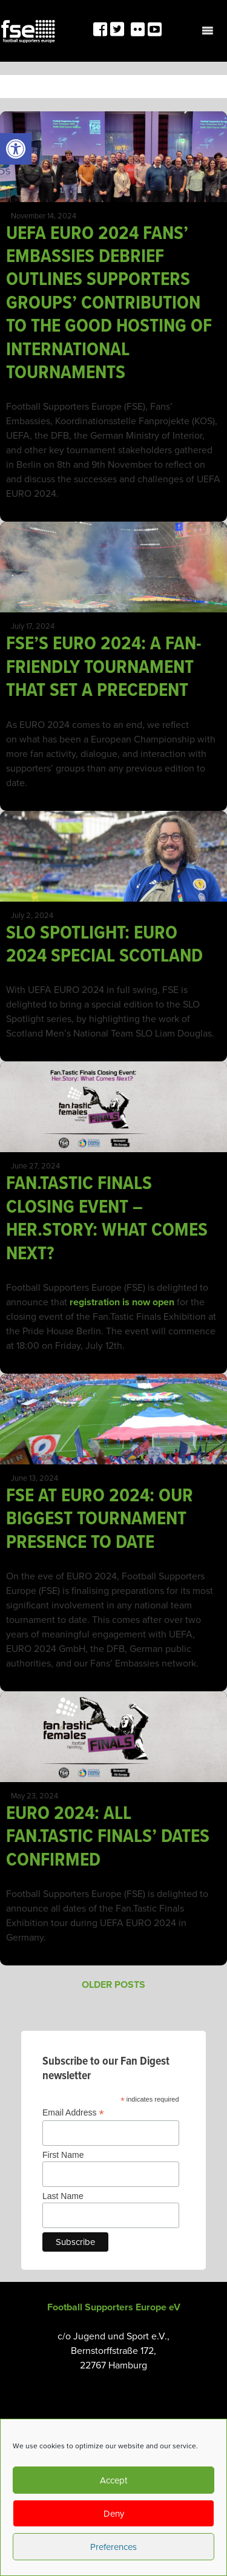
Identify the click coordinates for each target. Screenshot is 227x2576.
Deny (114, 2513)
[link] (15, 149)
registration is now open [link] (122, 1302)
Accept (113, 2480)
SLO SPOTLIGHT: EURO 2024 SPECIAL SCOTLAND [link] (106, 945)
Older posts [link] (113, 1985)
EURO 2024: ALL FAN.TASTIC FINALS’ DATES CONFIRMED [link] (107, 1837)
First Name (63, 2155)
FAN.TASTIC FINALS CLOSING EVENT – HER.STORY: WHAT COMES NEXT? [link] (107, 1219)
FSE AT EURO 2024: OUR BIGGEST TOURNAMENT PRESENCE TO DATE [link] (99, 1519)
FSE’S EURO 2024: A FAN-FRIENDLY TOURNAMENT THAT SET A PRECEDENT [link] (104, 667)
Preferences (113, 2547)
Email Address (73, 2113)
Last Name (63, 2196)
